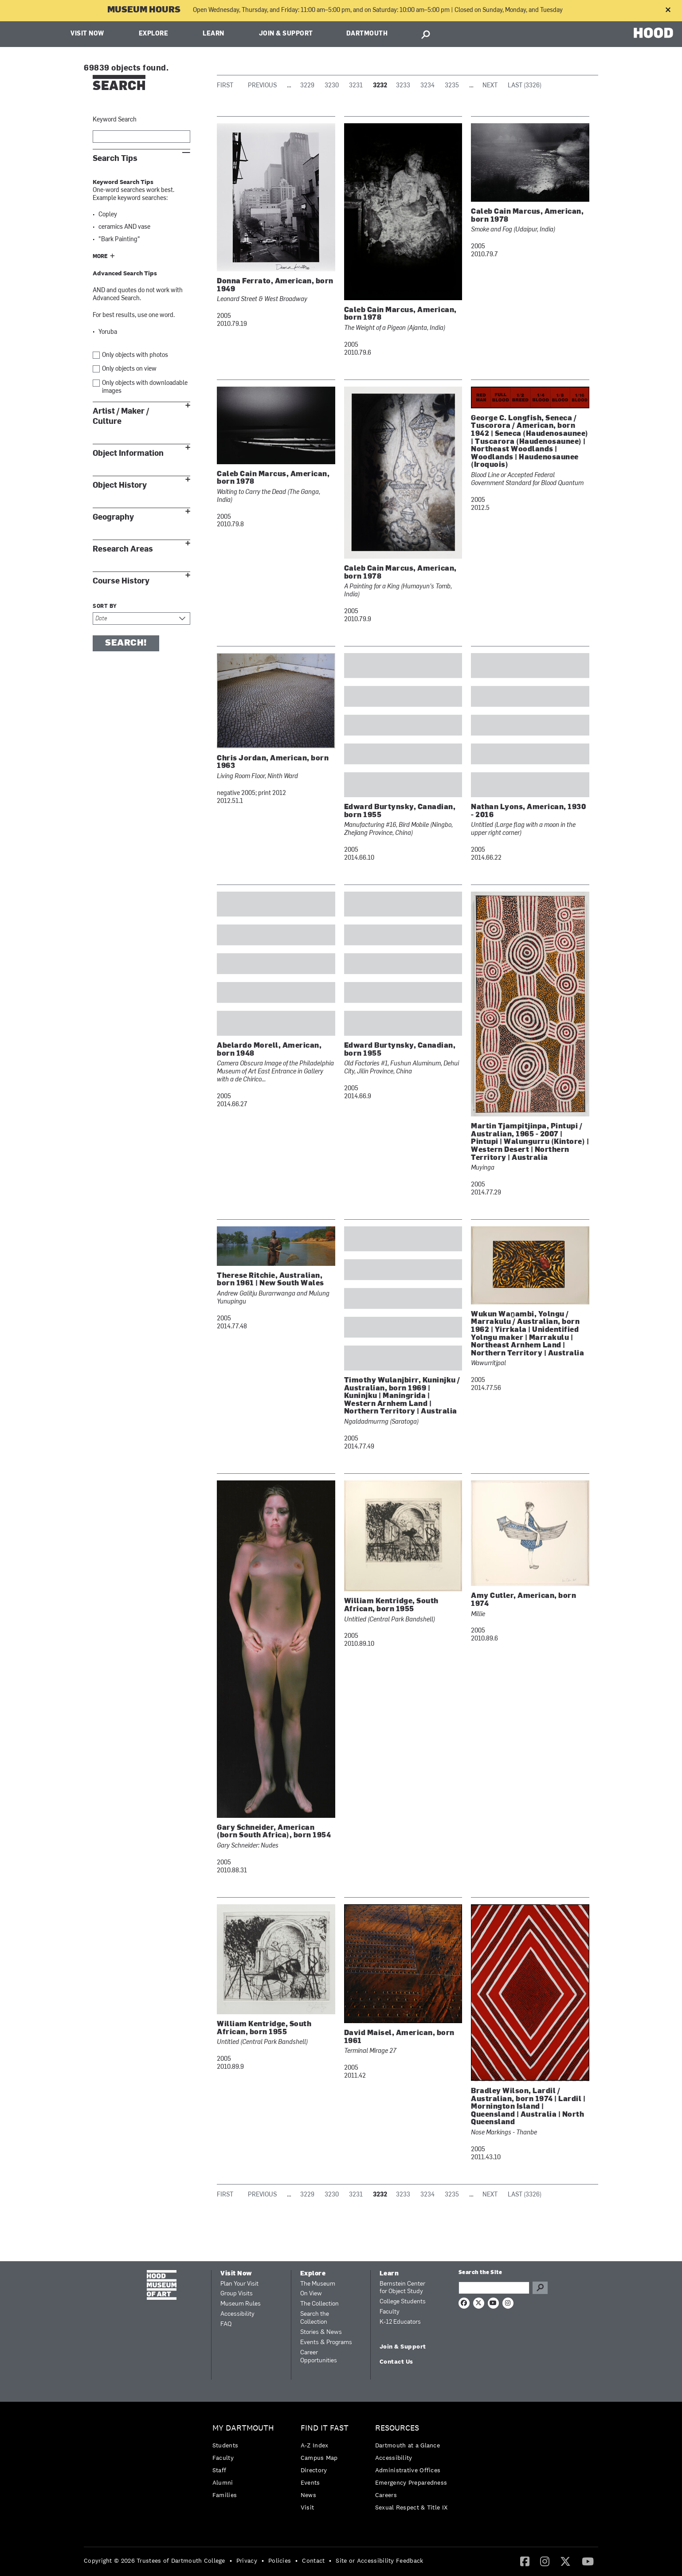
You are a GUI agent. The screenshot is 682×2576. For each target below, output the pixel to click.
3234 (427, 85)
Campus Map (319, 2458)
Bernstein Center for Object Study (402, 2288)
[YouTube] (588, 2561)
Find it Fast (325, 2428)
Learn (213, 34)
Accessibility (237, 2314)
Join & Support (286, 34)
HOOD (653, 33)
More (100, 256)
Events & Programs (326, 2342)
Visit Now (87, 34)
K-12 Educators (400, 2322)
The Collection (319, 2304)
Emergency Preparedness (411, 2482)
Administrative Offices (408, 2470)
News (308, 2495)
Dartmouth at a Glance (407, 2445)
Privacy (246, 2560)
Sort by (105, 606)
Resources (397, 2428)
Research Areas (123, 549)
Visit (307, 2507)
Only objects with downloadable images (145, 387)
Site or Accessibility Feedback (379, 2560)
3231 (356, 85)
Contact (313, 2560)
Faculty (390, 2312)
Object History (120, 485)
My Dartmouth (243, 2428)
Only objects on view (129, 369)
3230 (332, 85)
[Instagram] (544, 2561)
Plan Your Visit (239, 2284)
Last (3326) (524, 85)
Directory (314, 2470)
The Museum (317, 2284)
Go (540, 2288)
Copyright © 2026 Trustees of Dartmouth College (154, 2560)
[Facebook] (524, 2561)
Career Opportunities (318, 2356)
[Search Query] (494, 2288)
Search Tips (115, 158)
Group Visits (236, 2293)
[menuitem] (245, 2463)
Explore (154, 34)
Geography (113, 517)
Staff (219, 2470)
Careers (386, 2495)
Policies (279, 2560)
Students (225, 2445)
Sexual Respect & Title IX (411, 2507)
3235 (452, 85)
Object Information (128, 453)
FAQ (225, 2324)
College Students (403, 2301)
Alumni (222, 2482)
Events (310, 2482)
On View (311, 2293)
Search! (126, 643)
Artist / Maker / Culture (121, 416)
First (225, 85)
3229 (307, 85)
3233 (403, 85)
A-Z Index (315, 2445)
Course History (121, 581)
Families (224, 2495)
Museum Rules (240, 2304)
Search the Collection (314, 2318)
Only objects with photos (135, 355)
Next (490, 85)
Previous (262, 85)
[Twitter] (565, 2561)
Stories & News (321, 2332)
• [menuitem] (231, 2560)
